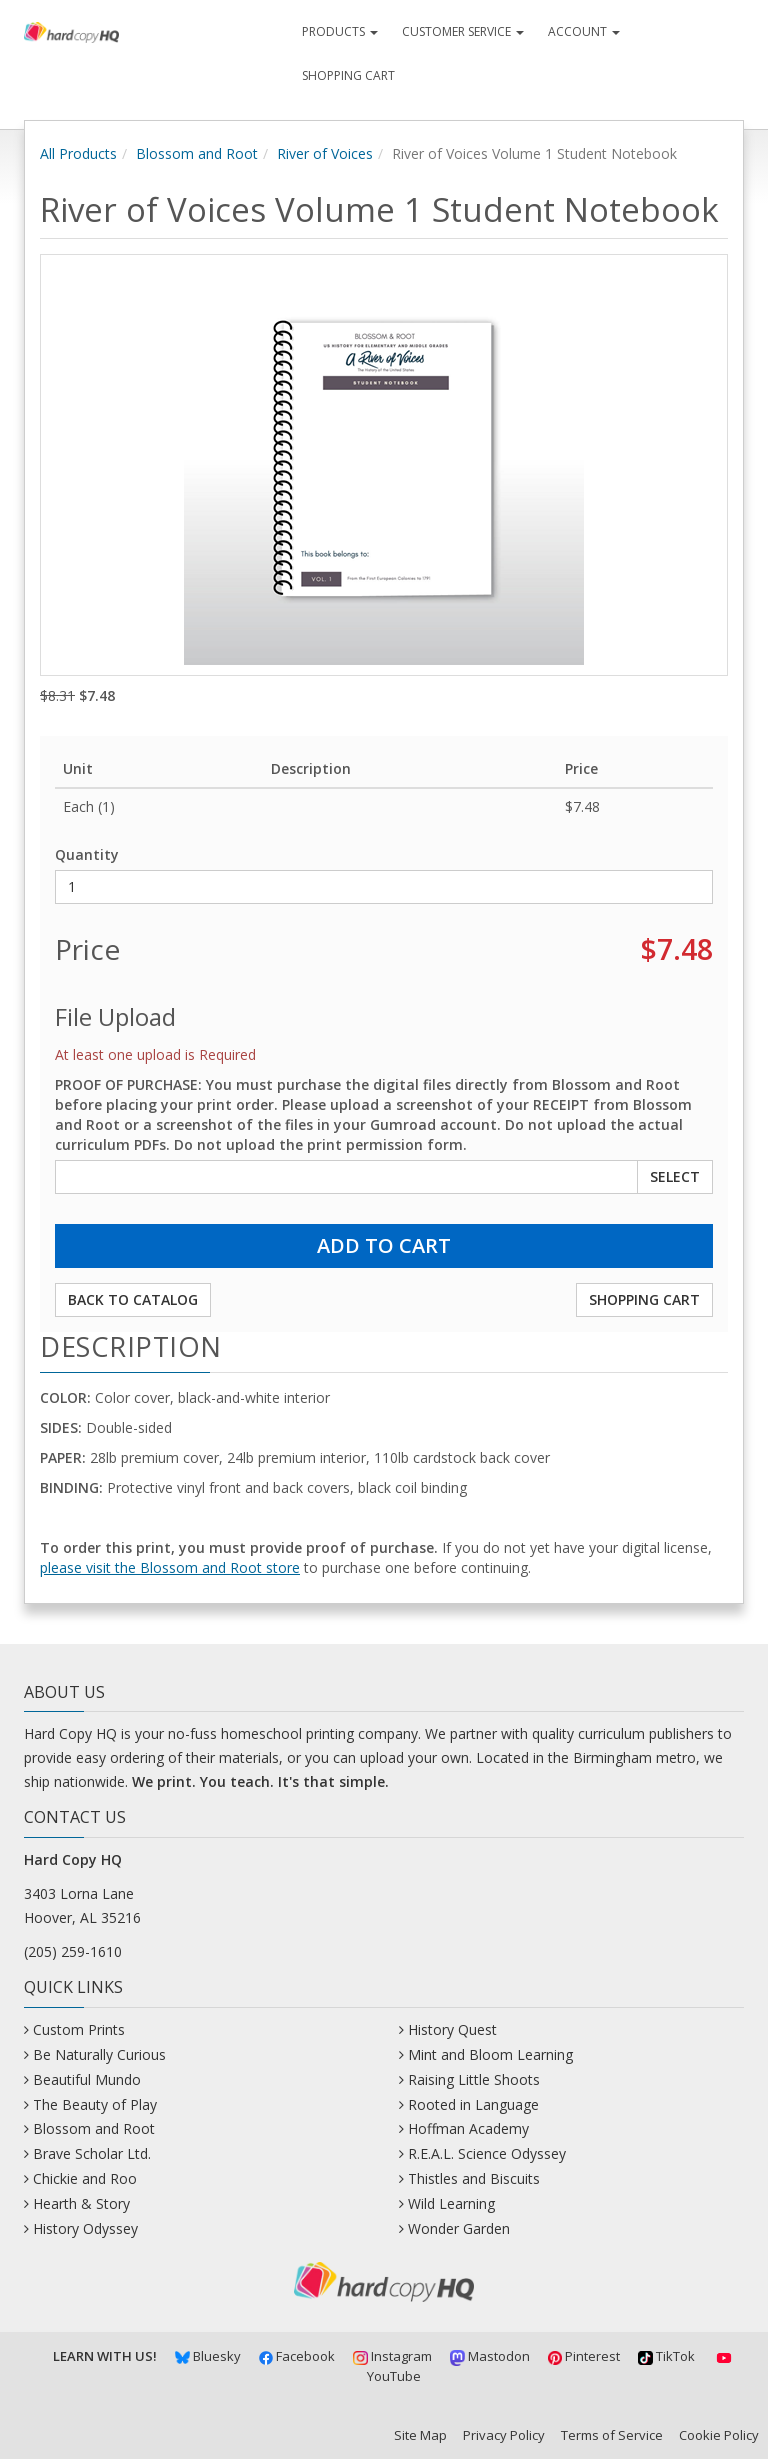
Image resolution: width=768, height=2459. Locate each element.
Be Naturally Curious (99, 2054)
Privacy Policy (504, 2435)
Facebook (297, 2356)
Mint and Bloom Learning (490, 2054)
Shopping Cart (348, 75)
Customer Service (463, 31)
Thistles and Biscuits (474, 2178)
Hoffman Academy (468, 2128)
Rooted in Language (473, 2104)
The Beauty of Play (95, 2104)
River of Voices (325, 153)
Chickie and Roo (85, 2178)
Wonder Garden (459, 2228)
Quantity (87, 854)
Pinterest (584, 2356)
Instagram (392, 2356)
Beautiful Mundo (87, 2079)
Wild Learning (451, 2203)
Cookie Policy (719, 2435)
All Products (78, 153)
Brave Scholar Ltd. (92, 2153)
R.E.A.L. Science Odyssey (487, 2153)
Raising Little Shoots (474, 2079)
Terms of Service (612, 2435)
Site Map (420, 2435)
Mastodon (490, 2356)
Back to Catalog (133, 1299)
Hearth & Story (81, 2203)
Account (584, 31)
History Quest (452, 2029)
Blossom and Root (197, 153)
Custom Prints (79, 2029)
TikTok (666, 2356)
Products (340, 31)
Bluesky (208, 2356)
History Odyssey (85, 2228)
